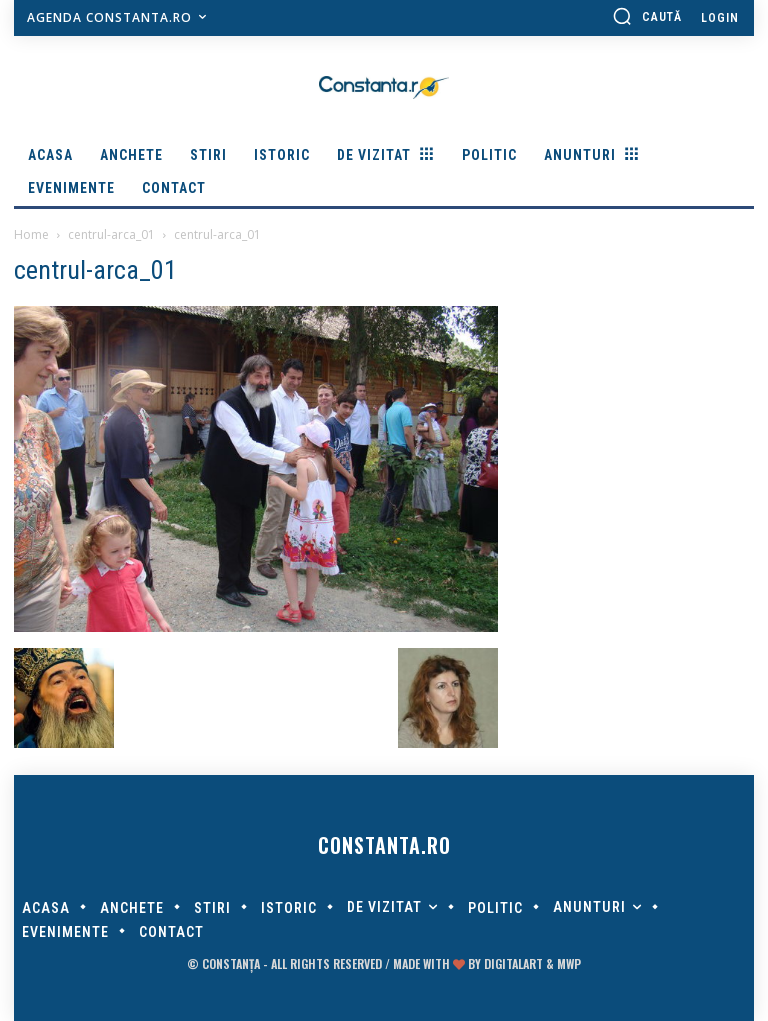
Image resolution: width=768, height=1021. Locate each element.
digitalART (513, 963)
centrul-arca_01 (111, 234)
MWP (569, 963)
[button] (647, 16)
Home (31, 234)
